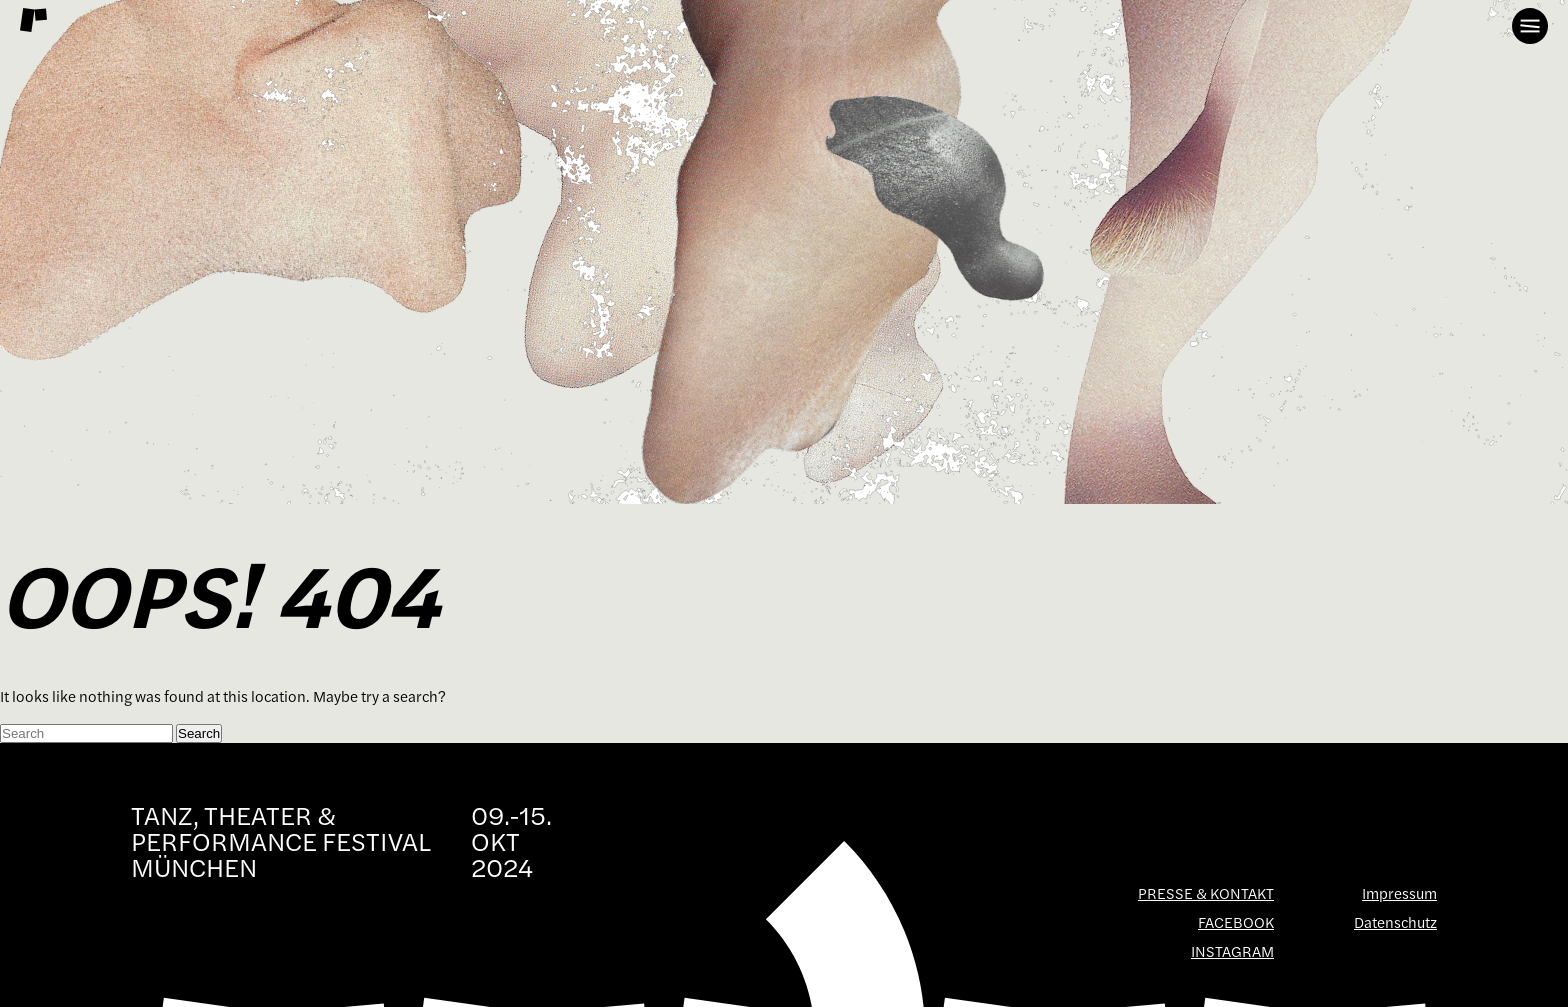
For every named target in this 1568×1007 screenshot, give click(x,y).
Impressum (1399, 893)
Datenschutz (1395, 922)
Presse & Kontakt (1206, 893)
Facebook (1236, 922)
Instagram (1232, 951)
